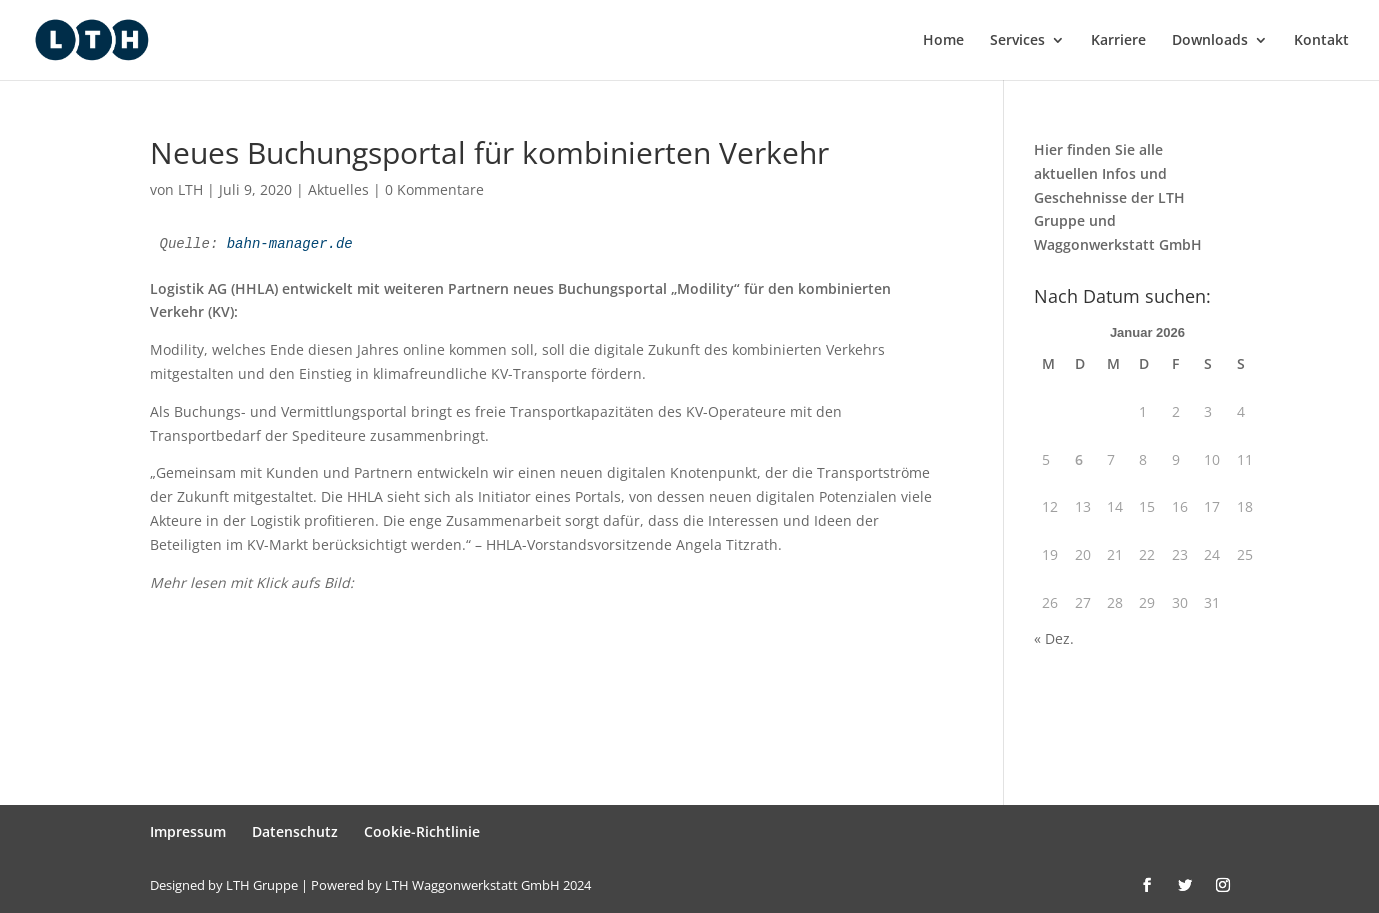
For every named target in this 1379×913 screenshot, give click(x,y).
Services (1017, 41)
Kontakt (1321, 41)
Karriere (1118, 41)
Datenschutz (295, 831)
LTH (190, 189)
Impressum (188, 831)
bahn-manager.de (290, 244)
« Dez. (1054, 638)
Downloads (1210, 41)
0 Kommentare (434, 189)
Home (943, 41)
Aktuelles (338, 189)
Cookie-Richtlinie (422, 831)
